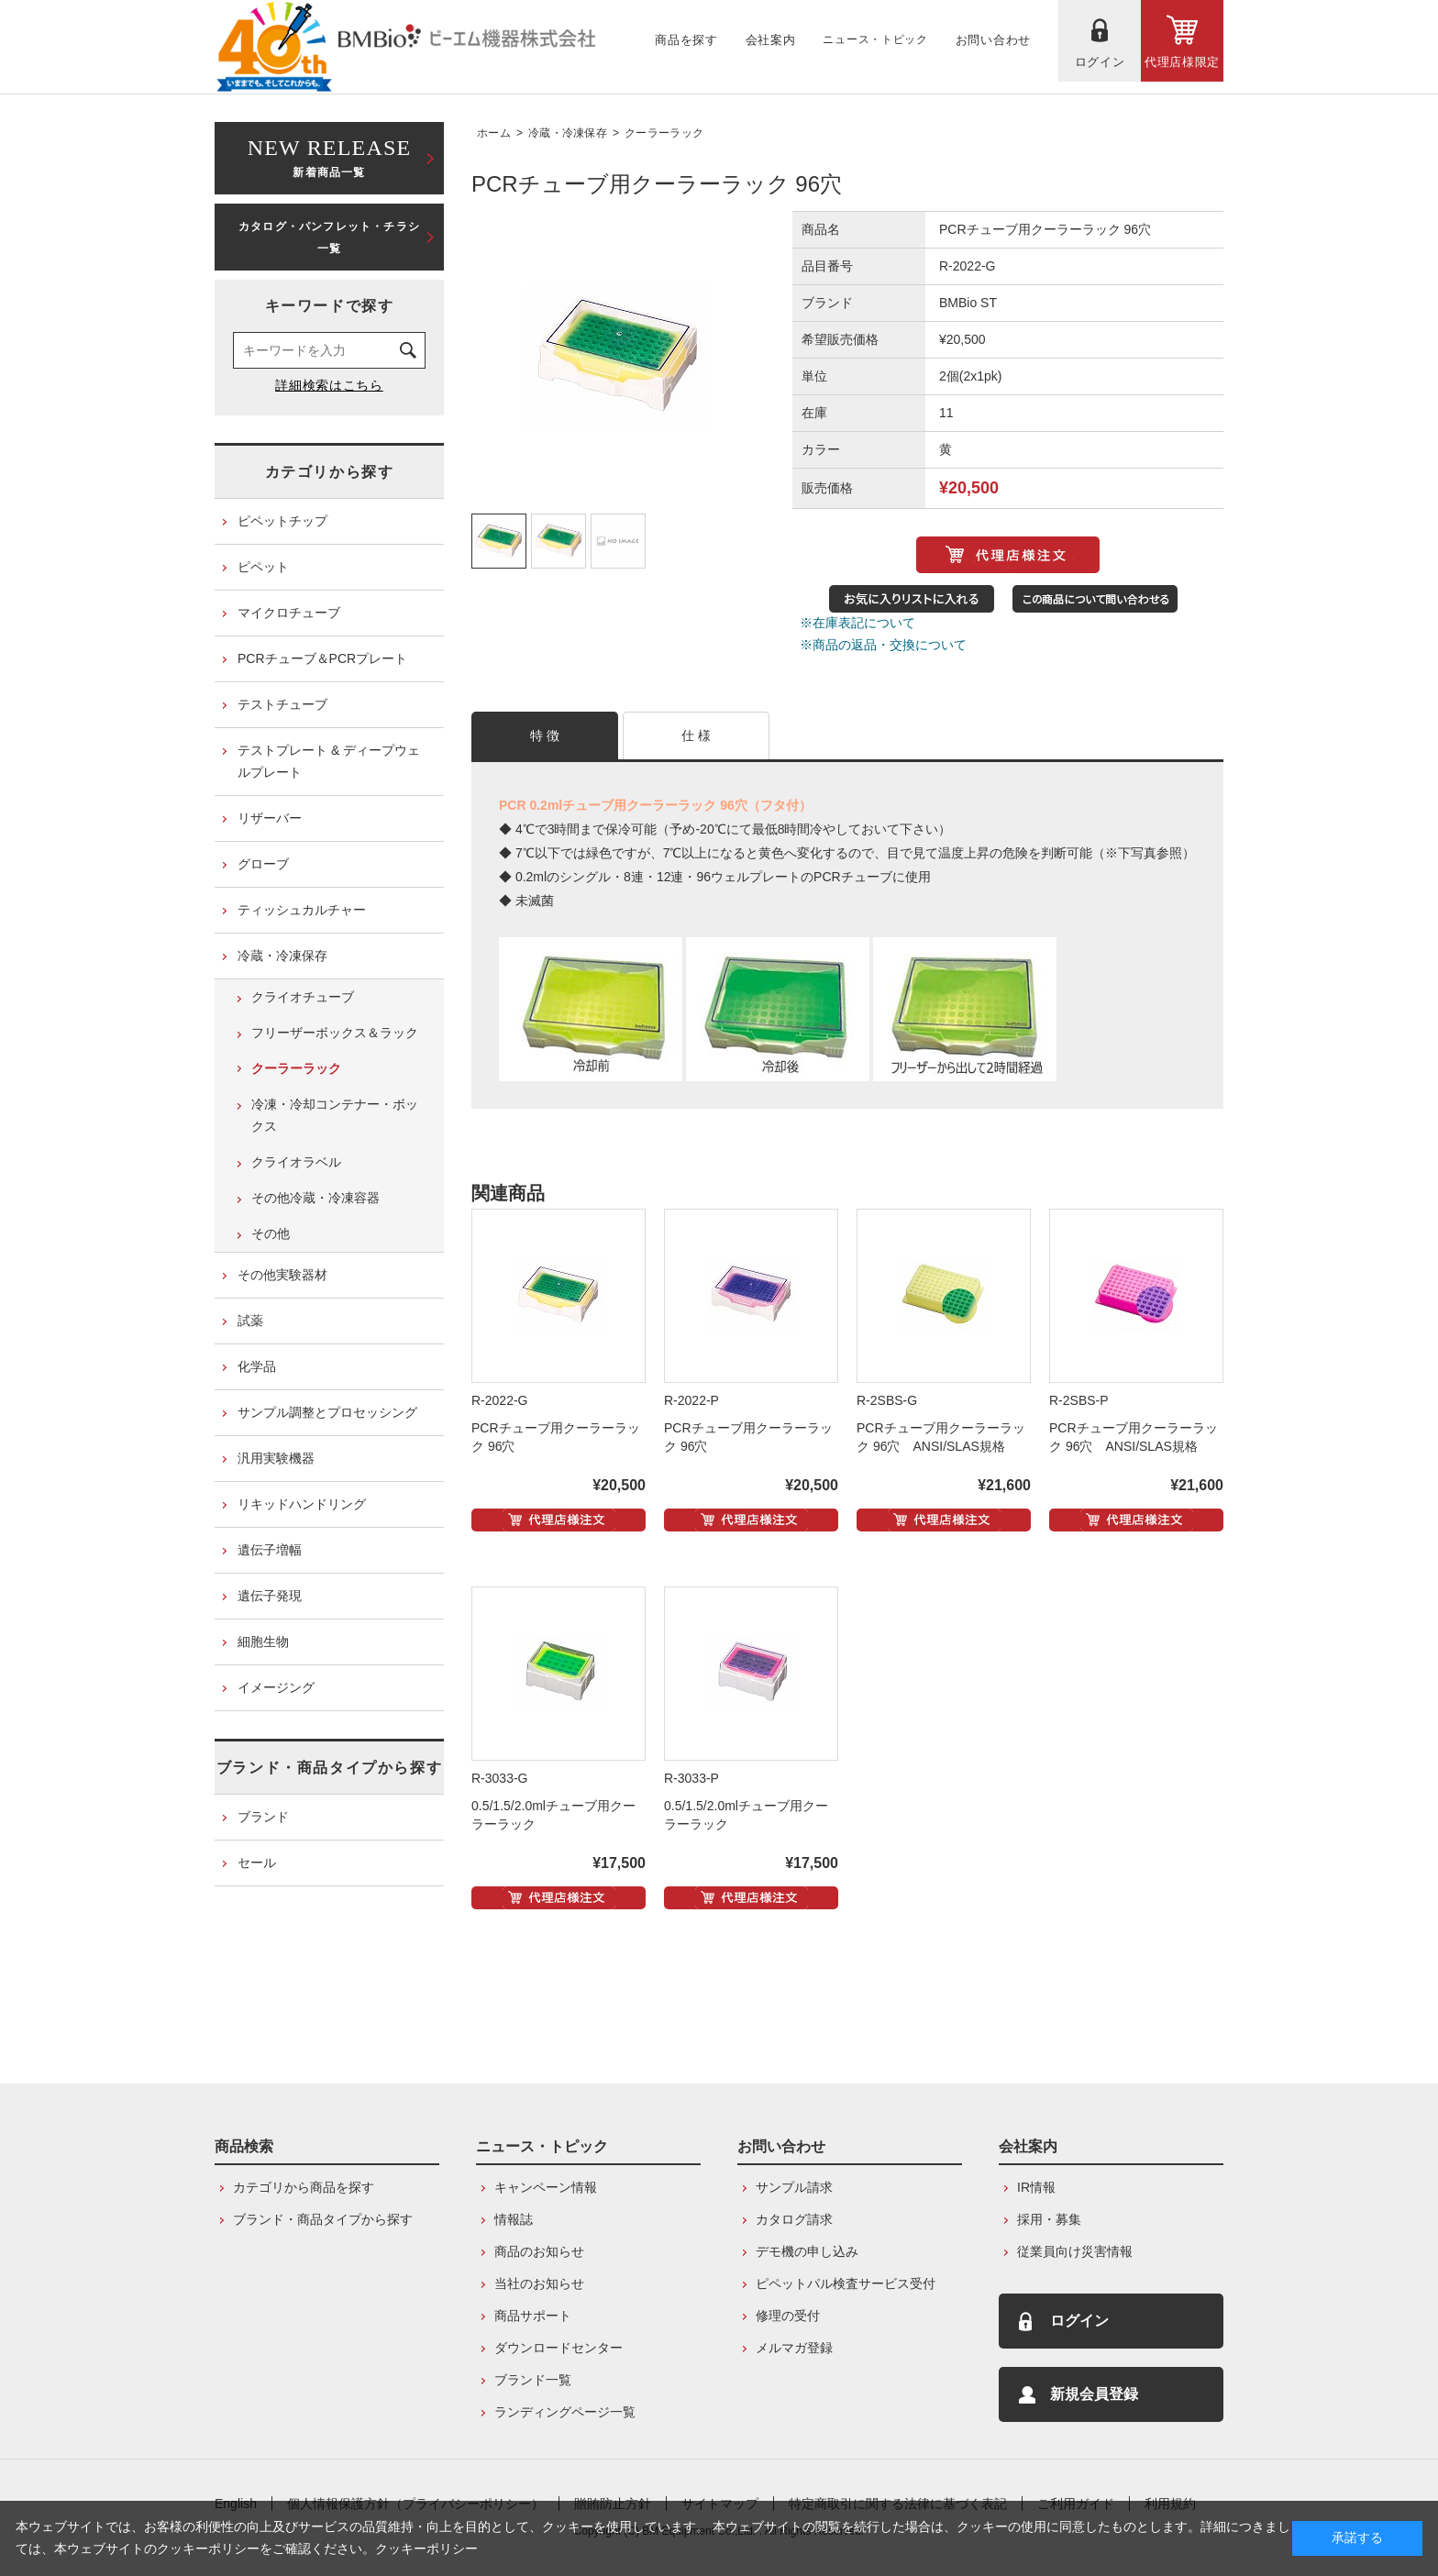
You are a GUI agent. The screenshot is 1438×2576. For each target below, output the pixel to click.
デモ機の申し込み (807, 2251)
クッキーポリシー (426, 2548)
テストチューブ (282, 704)
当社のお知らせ (539, 2283)
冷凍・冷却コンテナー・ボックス (334, 1115)
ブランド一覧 (532, 2379)
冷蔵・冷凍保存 (567, 133)
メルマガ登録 (794, 2347)
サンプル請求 (794, 2187)
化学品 (257, 1366)
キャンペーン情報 (545, 2187)
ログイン (1079, 2320)
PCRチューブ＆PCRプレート (322, 658)
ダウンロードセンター (558, 2347)
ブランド (263, 1816)
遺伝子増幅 (270, 1549)
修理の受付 (788, 2315)
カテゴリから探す (329, 472)
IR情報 (1036, 2187)
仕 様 (696, 735)
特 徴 (545, 735)
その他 (270, 1233)
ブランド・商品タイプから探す (329, 1767)
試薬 (250, 1320)
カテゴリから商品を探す (303, 2187)
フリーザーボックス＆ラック (334, 1032)
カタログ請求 (794, 2219)
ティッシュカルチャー (302, 909)
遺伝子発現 (270, 1595)
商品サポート (532, 2315)
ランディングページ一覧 (565, 2412)
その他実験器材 (282, 1274)
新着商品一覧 (329, 156)
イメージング (276, 1687)
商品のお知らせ (539, 2251)
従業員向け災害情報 (1075, 2251)
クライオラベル (296, 1162)
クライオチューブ (302, 996)
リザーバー (270, 818)
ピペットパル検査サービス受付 (845, 2283)
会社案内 (1028, 2146)
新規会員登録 (1094, 2394)
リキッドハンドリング (302, 1504)
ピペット (263, 566)
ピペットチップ (282, 521)
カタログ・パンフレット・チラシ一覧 (329, 237)
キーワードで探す (329, 306)
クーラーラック (664, 133)
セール (257, 1862)
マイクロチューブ (289, 612)
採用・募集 (1049, 2219)
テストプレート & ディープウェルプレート (329, 761)
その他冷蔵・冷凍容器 (315, 1197)
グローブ (263, 864)
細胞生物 (263, 1641)
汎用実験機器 (276, 1458)
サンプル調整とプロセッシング (327, 1412)
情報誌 (513, 2219)
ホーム (494, 133)
